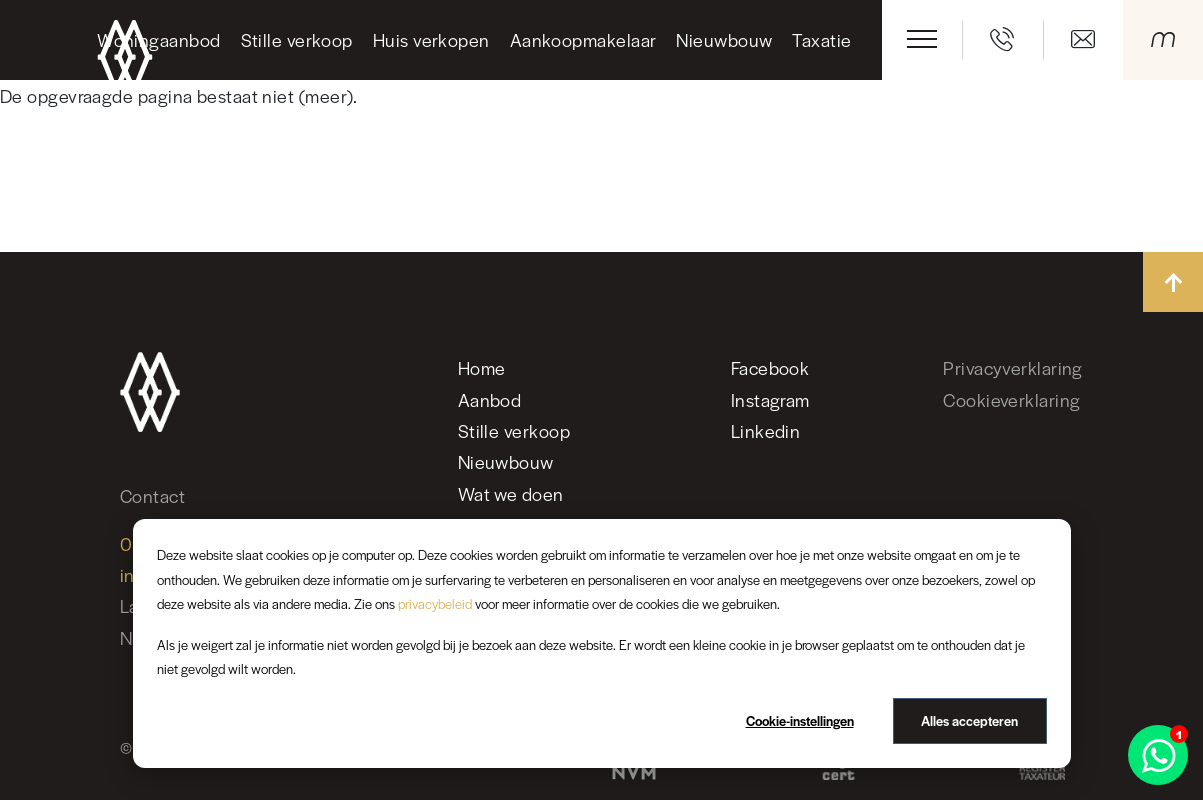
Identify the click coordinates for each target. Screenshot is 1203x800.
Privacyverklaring (1013, 367)
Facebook (770, 367)
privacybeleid (435, 603)
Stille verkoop (297, 39)
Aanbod (490, 399)
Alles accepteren (969, 720)
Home (482, 367)
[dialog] (602, 643)
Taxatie (821, 39)
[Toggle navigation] (922, 39)
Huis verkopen (431, 39)
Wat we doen (511, 493)
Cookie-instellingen (800, 720)
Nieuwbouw (724, 39)
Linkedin (766, 430)
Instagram (770, 399)
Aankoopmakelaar (583, 39)
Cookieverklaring (1011, 399)
